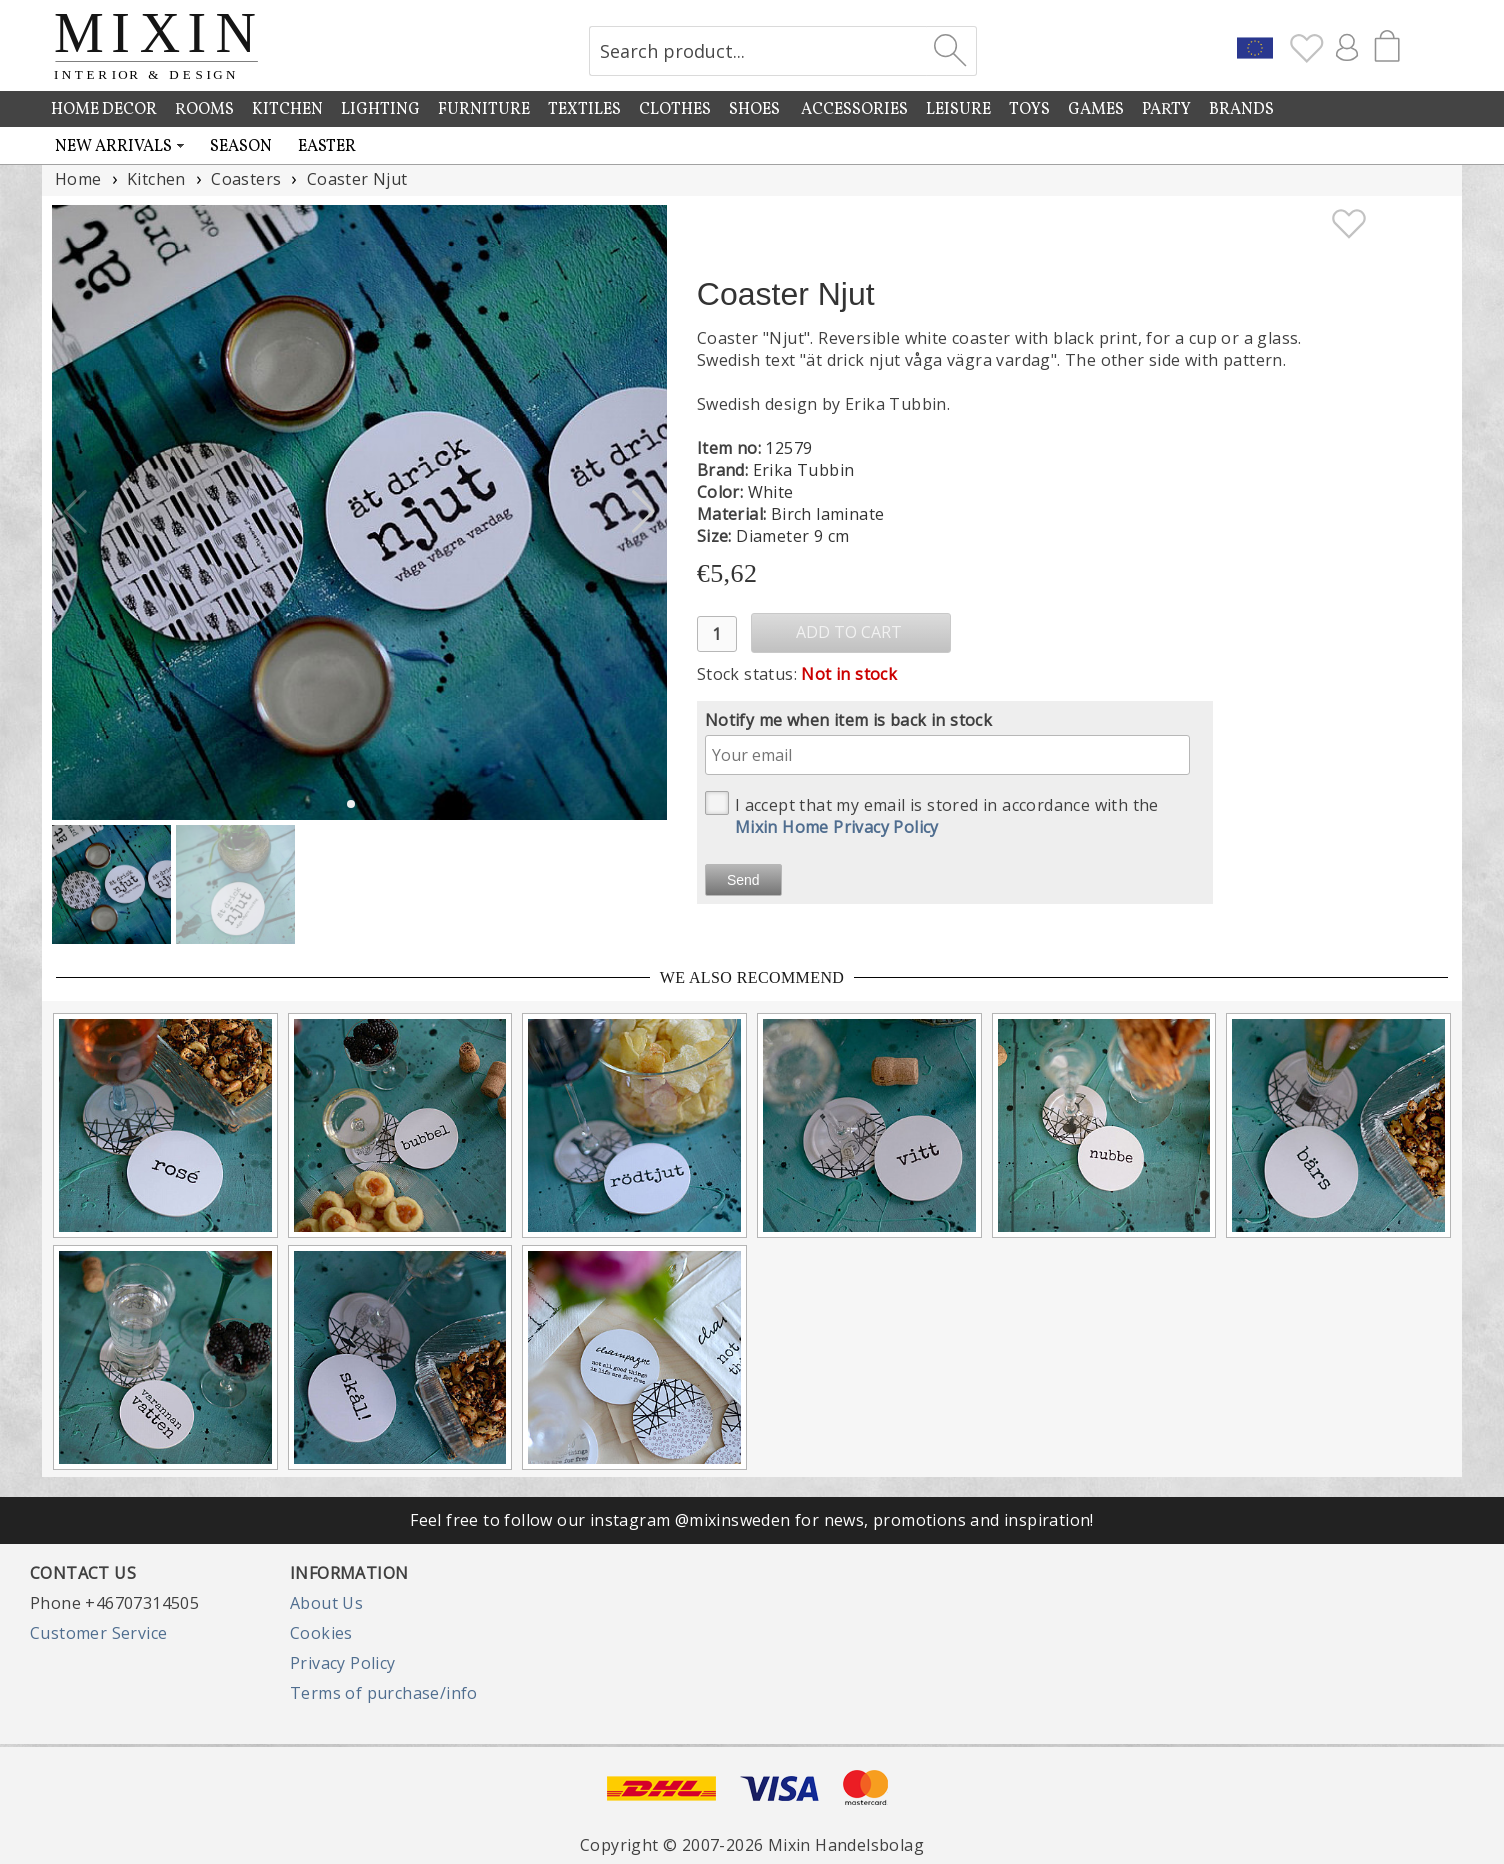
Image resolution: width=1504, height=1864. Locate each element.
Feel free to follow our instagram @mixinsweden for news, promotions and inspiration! (752, 1520)
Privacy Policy (343, 1663)
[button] (643, 512)
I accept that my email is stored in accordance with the (932, 814)
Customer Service (98, 1633)
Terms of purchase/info (384, 1693)
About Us (326, 1603)
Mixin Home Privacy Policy (837, 827)
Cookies (321, 1633)
